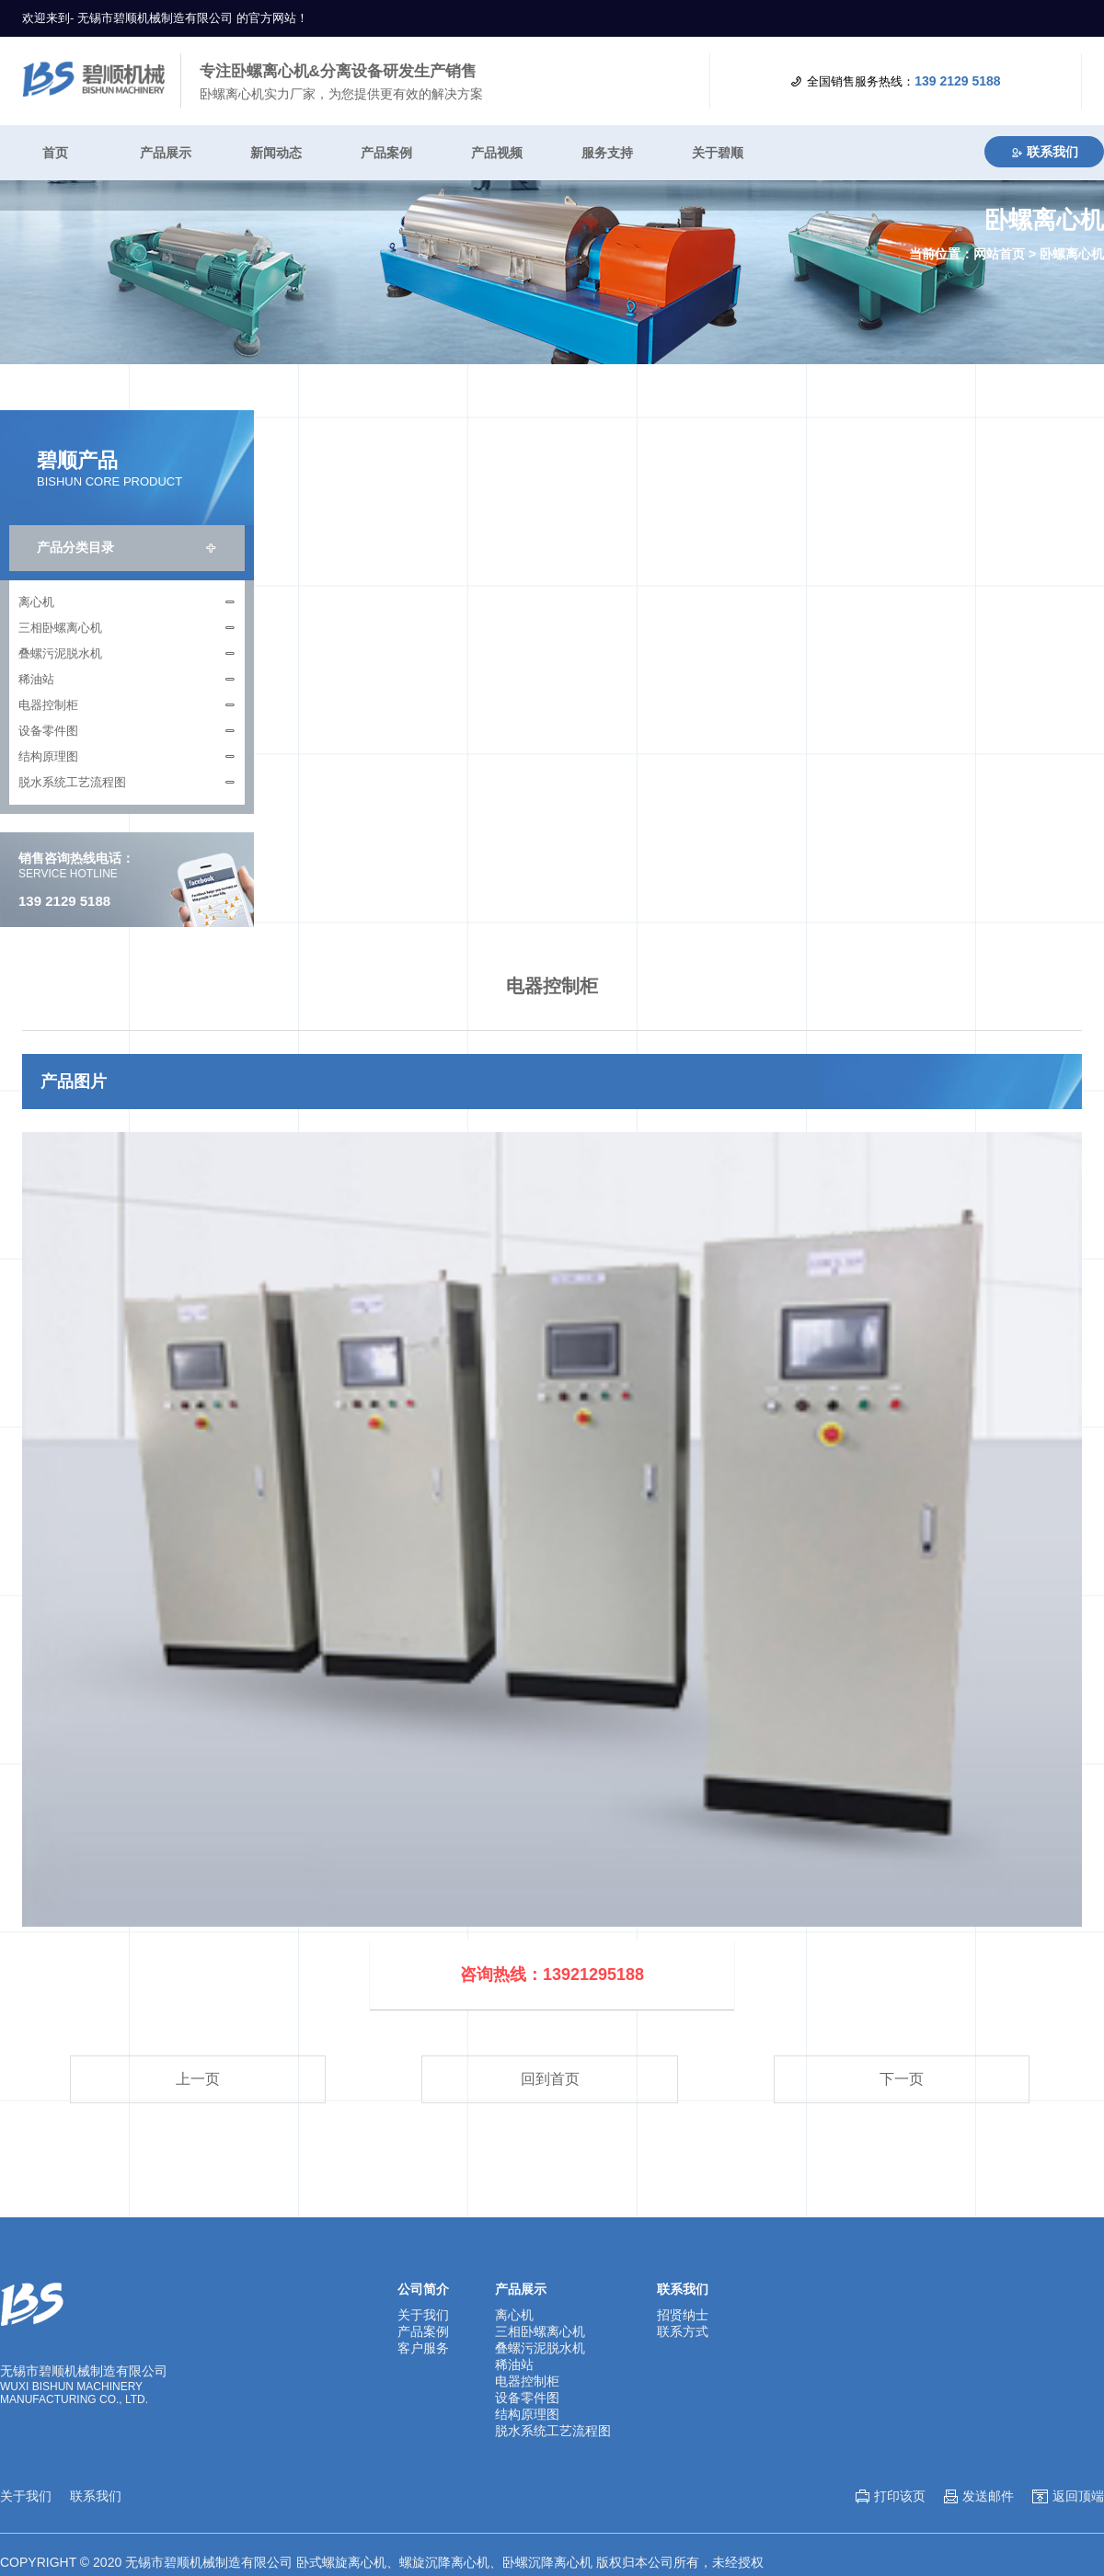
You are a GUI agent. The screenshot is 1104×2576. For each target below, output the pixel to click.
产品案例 (386, 152)
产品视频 (497, 152)
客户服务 (423, 2348)
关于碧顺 (717, 152)
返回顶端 (1078, 2496)
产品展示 (165, 152)
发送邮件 (988, 2496)
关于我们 (423, 2314)
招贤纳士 (682, 2314)
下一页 (902, 2079)
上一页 (198, 2079)
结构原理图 (48, 756)
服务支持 (607, 152)
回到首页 (550, 2079)
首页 (55, 152)
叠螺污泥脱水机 (60, 653)
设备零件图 (48, 731)
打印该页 (900, 2496)
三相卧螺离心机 (60, 628)
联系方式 (682, 2331)
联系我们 (1044, 151)
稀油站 (36, 679)
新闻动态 (276, 152)
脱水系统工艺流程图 (72, 782)
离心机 (36, 602)
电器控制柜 (48, 705)
